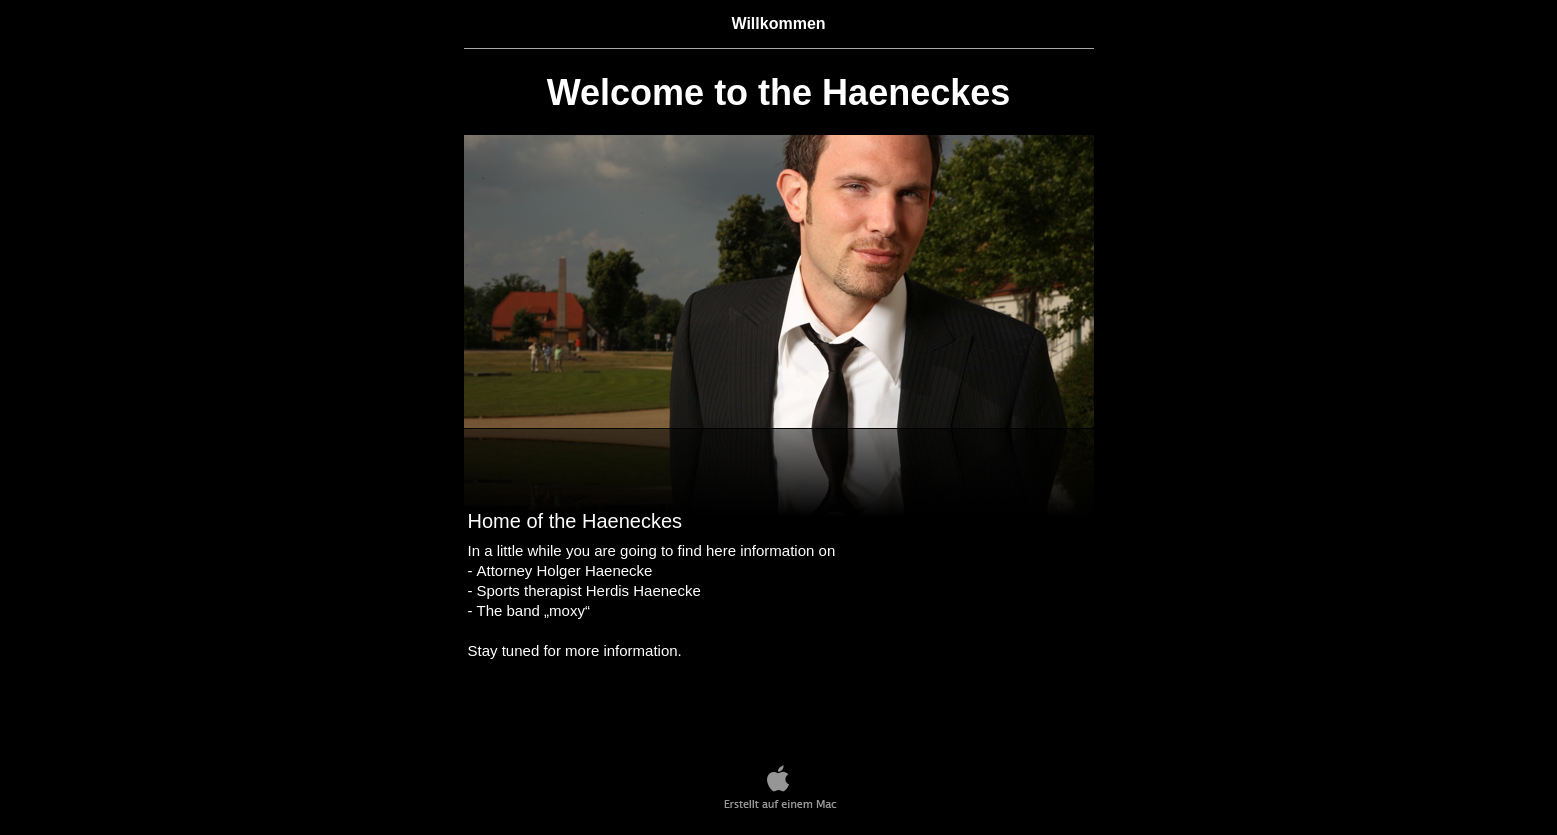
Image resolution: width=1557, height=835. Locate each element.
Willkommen (778, 23)
